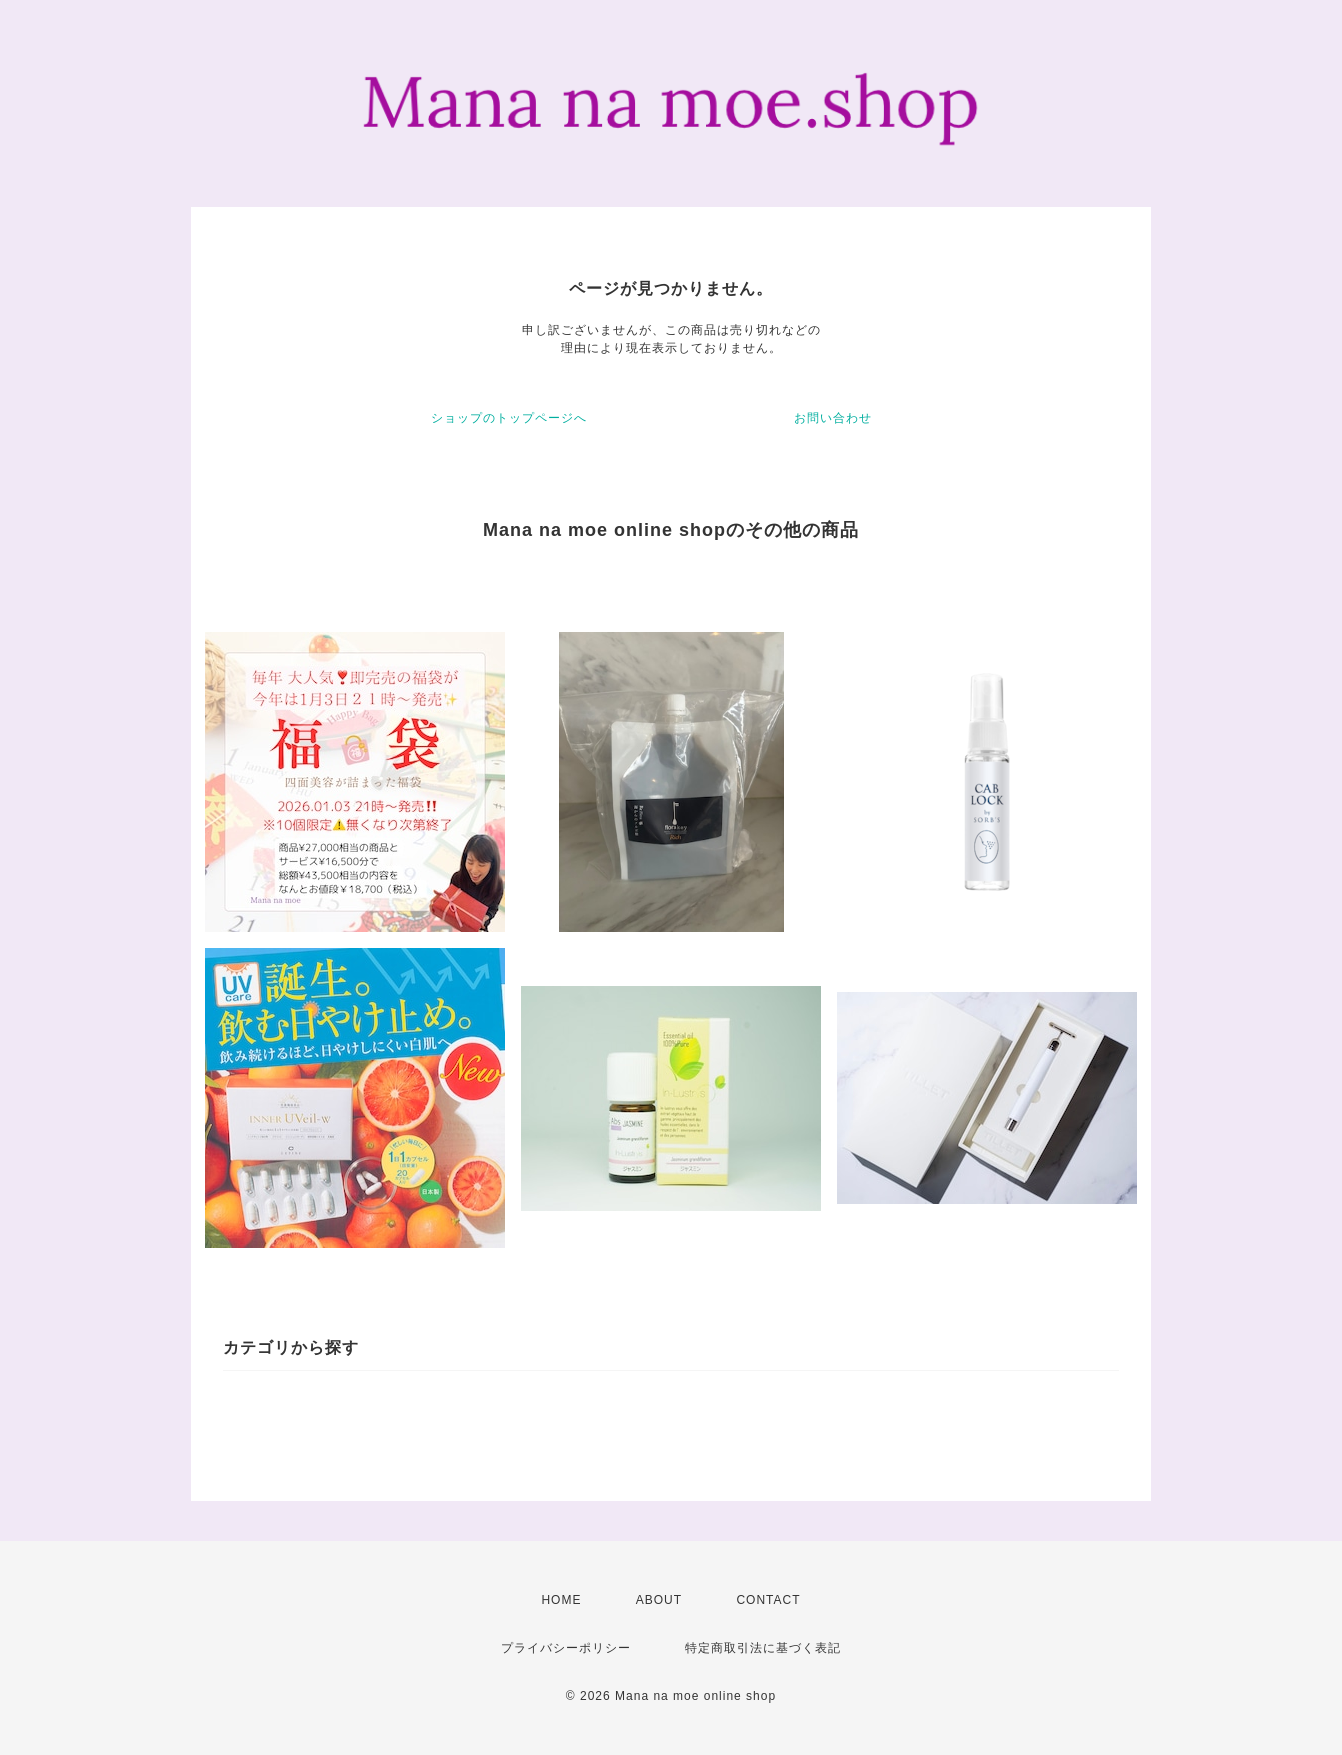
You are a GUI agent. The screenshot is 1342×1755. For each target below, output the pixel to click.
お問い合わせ (833, 418)
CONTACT (768, 1600)
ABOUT (659, 1600)
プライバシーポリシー (566, 1648)
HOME (561, 1600)
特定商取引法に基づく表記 (763, 1648)
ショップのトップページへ (509, 418)
